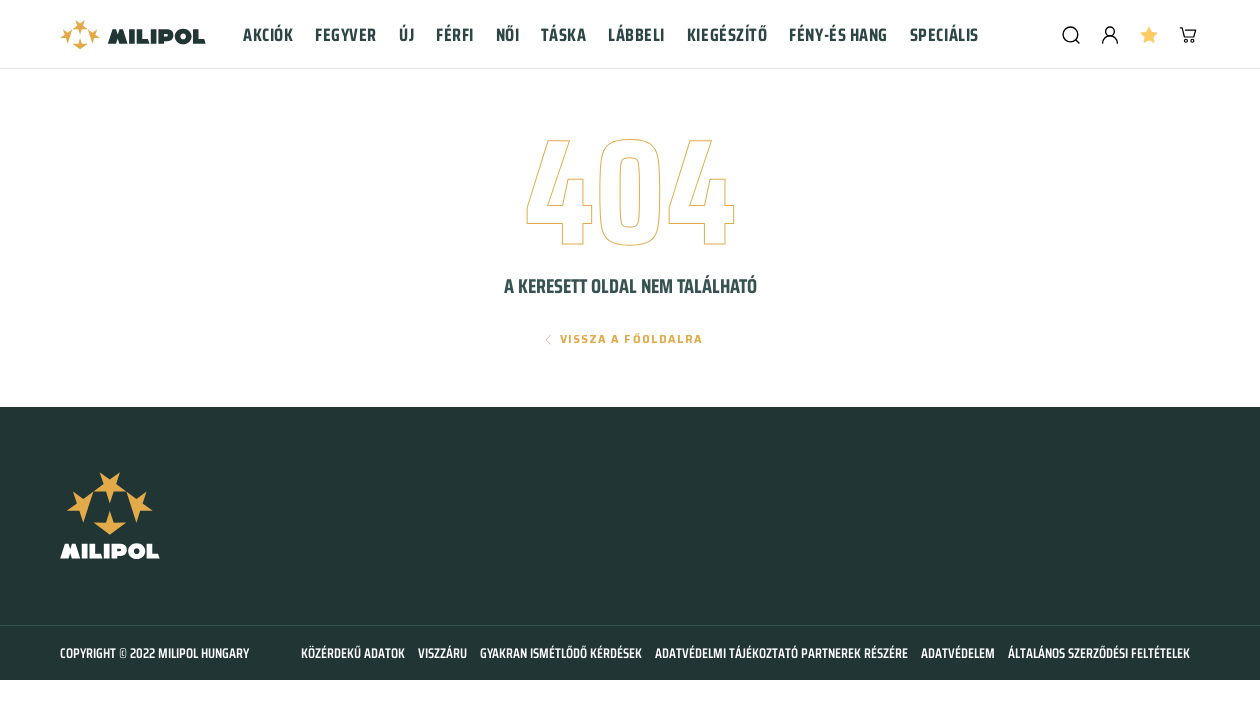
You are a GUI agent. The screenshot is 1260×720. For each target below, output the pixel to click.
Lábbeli (636, 35)
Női (508, 35)
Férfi (455, 35)
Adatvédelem (958, 653)
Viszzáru (442, 653)
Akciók (268, 35)
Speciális (944, 35)
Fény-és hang (838, 35)
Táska (563, 35)
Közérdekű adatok (353, 653)
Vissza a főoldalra (632, 339)
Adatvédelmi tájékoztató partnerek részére (781, 653)
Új (406, 35)
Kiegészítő (727, 35)
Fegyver (346, 35)
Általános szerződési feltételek (1099, 653)
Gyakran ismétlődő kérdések (561, 653)
